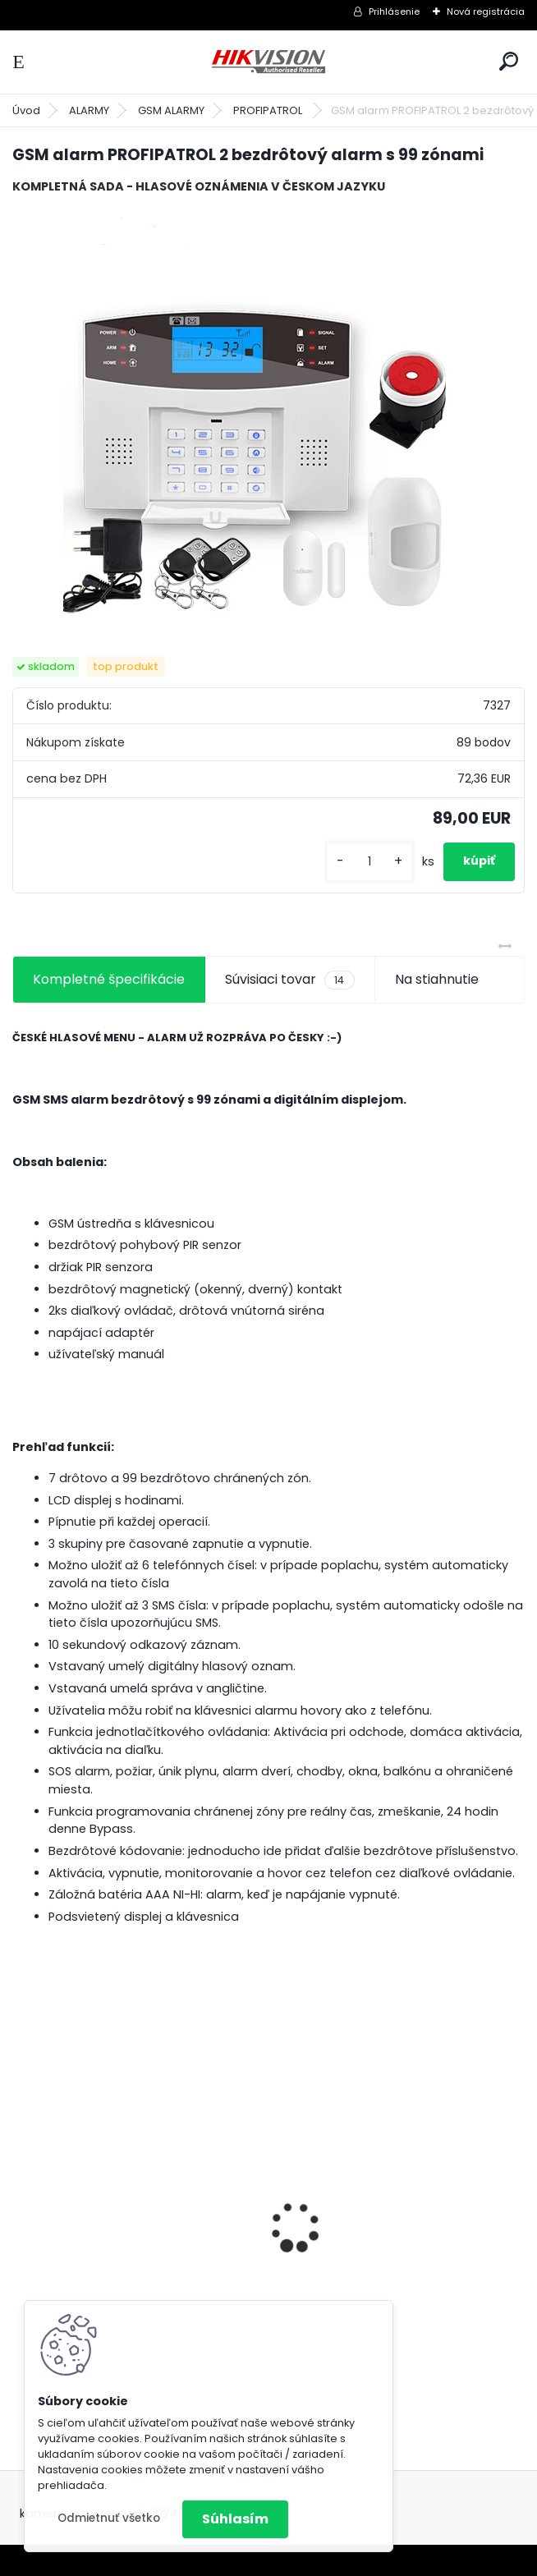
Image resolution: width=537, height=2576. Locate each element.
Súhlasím (235, 2518)
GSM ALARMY (171, 110)
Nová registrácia (486, 11)
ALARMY (89, 110)
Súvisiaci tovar (289, 980)
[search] (509, 61)
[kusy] (369, 861)
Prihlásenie (394, 11)
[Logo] (268, 62)
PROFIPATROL (269, 110)
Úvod (26, 110)
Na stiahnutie (437, 979)
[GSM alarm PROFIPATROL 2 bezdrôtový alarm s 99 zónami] (268, 413)
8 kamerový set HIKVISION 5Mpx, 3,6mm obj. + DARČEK (388, 2232)
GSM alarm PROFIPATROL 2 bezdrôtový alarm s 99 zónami (123, 2275)
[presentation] (21, 2198)
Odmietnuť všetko (108, 2518)
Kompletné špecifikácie (109, 979)
